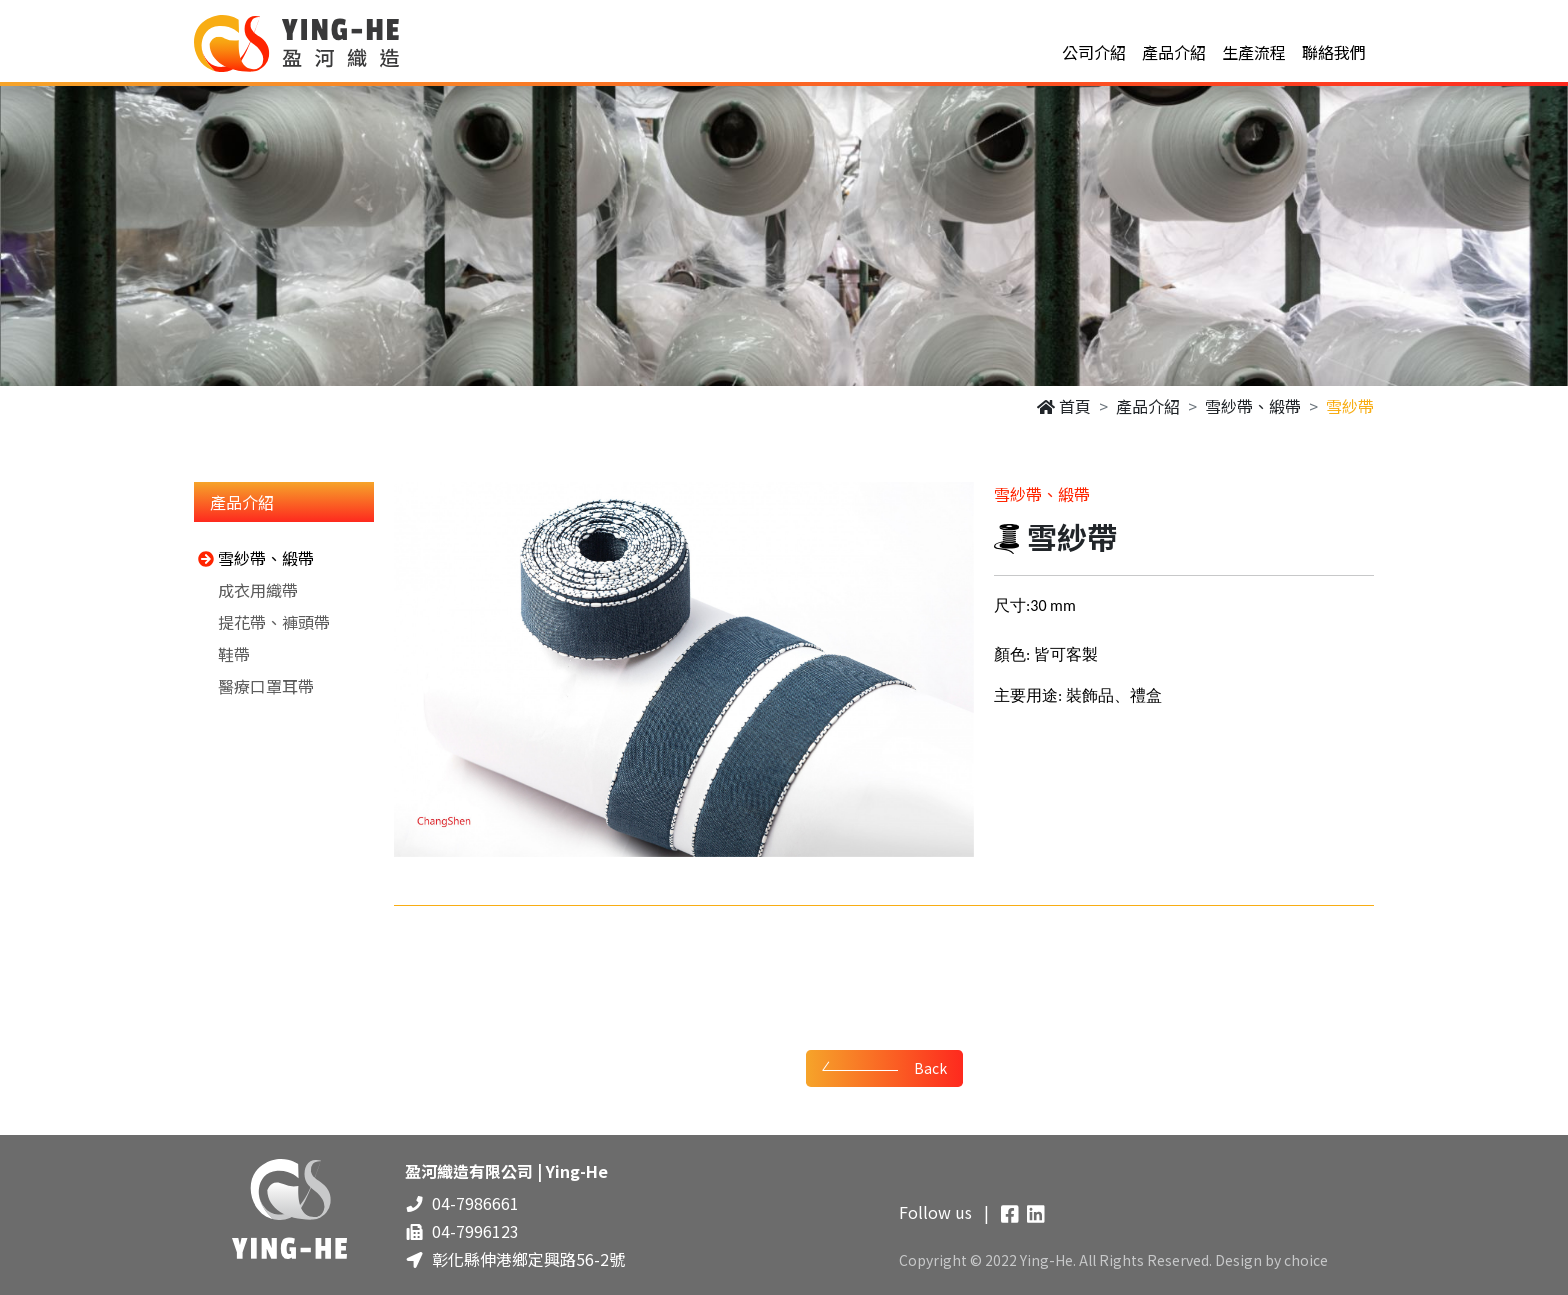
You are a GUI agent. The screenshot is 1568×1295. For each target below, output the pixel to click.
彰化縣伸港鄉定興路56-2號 (528, 1259)
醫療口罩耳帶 (254, 686)
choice (1306, 1260)
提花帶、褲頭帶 (262, 622)
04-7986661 (475, 1203)
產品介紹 (1148, 406)
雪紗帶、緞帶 (1253, 406)
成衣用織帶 (246, 590)
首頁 (1064, 406)
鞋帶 (222, 654)
